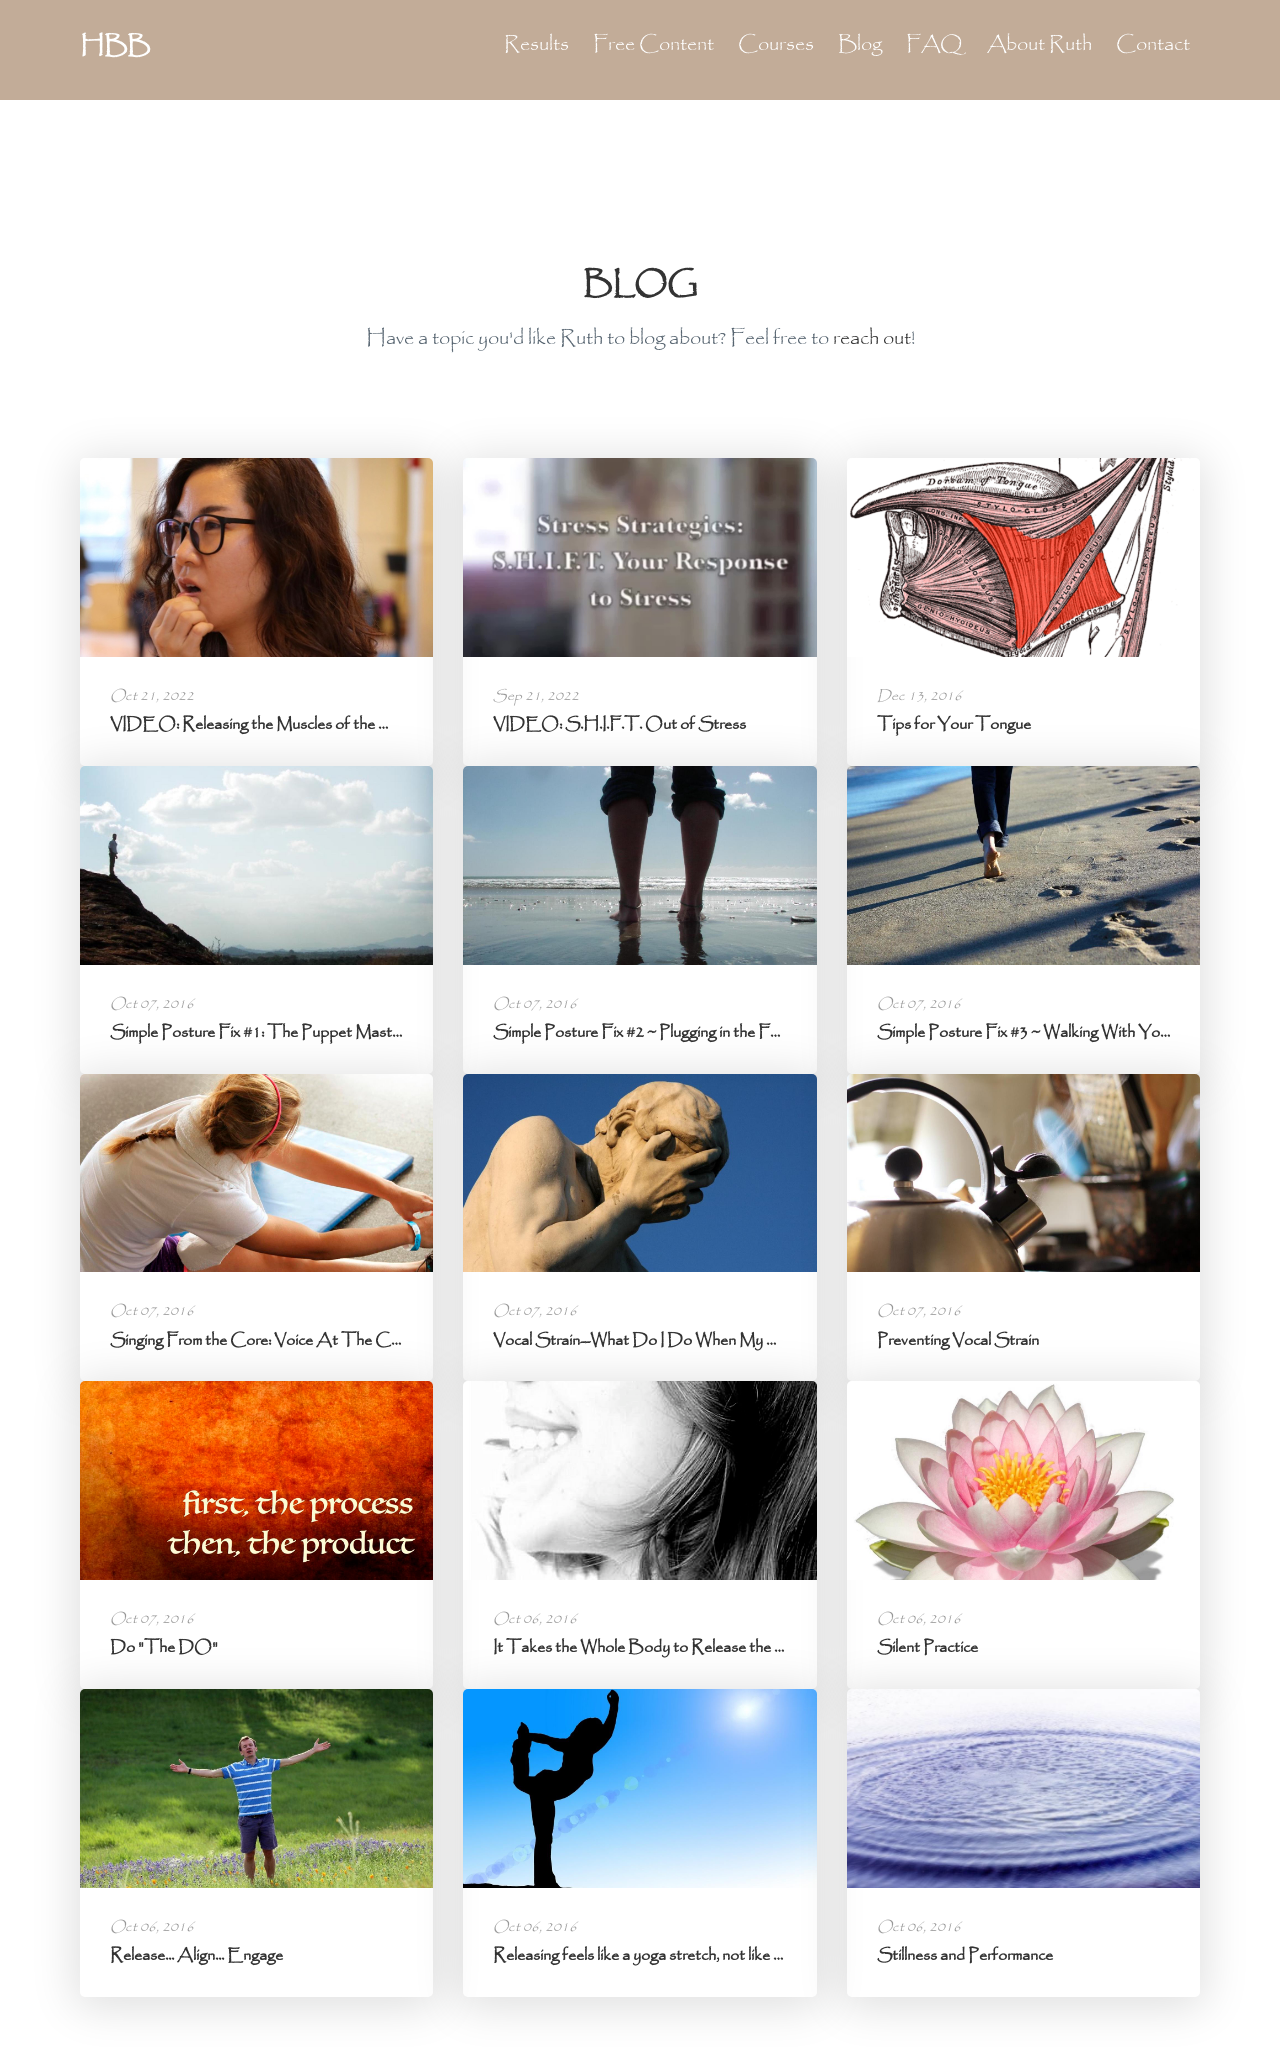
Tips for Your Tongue (954, 724)
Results (536, 45)
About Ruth (1039, 45)
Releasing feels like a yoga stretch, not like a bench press (678, 1955)
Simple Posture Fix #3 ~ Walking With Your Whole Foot (1068, 1032)
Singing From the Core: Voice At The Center (268, 1340)
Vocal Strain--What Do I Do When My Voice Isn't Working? (698, 1340)
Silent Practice (927, 1647)
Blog (860, 45)
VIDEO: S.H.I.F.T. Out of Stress (619, 724)
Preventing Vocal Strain (958, 1340)
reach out (872, 338)
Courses (776, 45)
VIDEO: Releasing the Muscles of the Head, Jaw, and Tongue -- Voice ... (360, 724)
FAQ (934, 45)
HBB (115, 47)
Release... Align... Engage (196, 1955)
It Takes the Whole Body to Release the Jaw (648, 1647)
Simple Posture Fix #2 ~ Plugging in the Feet (642, 1032)
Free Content (653, 45)
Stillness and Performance (965, 1955)
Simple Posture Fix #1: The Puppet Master (257, 1032)
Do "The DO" (164, 1647)
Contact (1153, 45)
